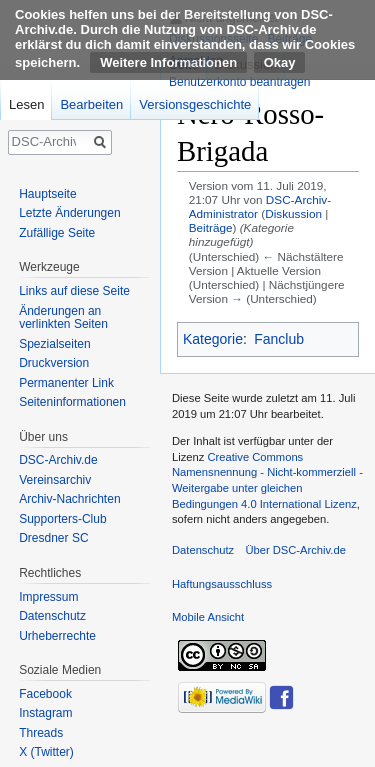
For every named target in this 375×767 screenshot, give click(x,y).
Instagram (45, 713)
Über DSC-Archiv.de (295, 550)
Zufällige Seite (57, 233)
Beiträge (211, 227)
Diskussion (293, 213)
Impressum (48, 597)
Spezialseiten (54, 344)
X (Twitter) (46, 752)
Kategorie (213, 339)
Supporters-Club (62, 519)
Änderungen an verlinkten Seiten (63, 318)
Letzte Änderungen (69, 213)
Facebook (45, 694)
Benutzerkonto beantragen (239, 82)
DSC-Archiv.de (58, 460)
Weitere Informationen (168, 62)
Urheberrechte (57, 636)
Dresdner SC (53, 538)
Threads (41, 733)
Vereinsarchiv (55, 480)
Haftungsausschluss (222, 584)
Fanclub (279, 339)
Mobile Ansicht (208, 617)
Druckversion (54, 363)
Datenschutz (52, 616)
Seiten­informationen (72, 402)
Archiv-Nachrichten (69, 499)
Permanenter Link (66, 383)
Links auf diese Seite (74, 291)
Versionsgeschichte (195, 104)
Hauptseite (47, 194)
